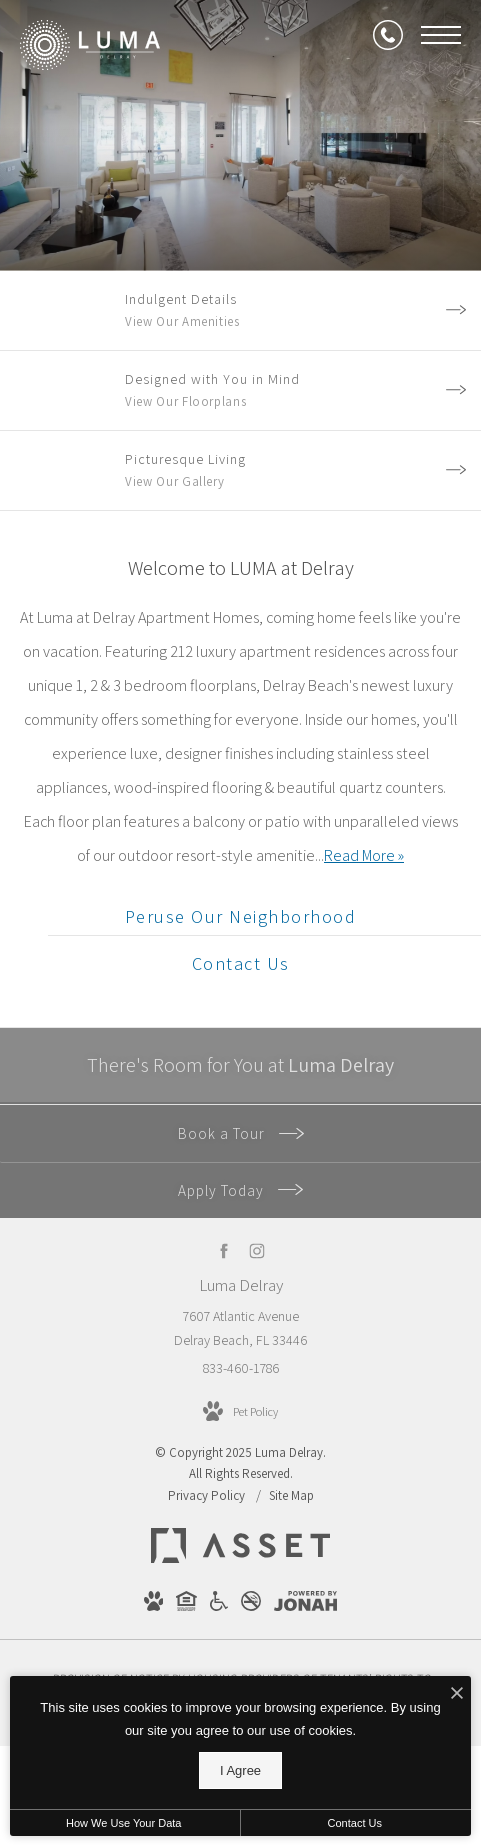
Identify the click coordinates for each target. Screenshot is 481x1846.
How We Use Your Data (123, 1823)
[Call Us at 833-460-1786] (388, 35)
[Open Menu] (441, 35)
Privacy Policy (206, 1495)
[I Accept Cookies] (457, 1694)
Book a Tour (241, 1133)
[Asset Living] (240, 1558)
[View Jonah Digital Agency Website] (305, 1605)
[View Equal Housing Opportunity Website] (186, 1605)
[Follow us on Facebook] (224, 1250)
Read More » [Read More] (364, 855)
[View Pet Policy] (240, 1412)
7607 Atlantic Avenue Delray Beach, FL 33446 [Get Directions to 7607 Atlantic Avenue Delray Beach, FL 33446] (240, 1328)
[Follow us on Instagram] (257, 1250)
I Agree (240, 1770)
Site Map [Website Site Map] (291, 1495)
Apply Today (240, 1190)
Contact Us (355, 1823)
